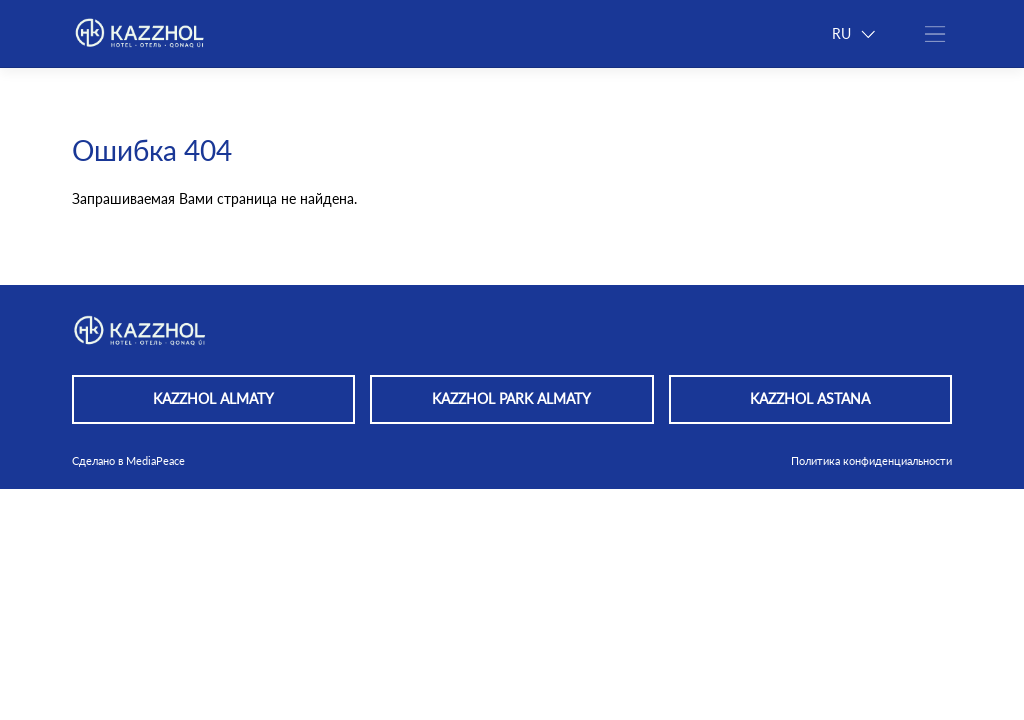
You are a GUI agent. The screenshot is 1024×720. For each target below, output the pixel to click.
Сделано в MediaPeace (128, 460)
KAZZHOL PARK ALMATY (511, 398)
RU (853, 34)
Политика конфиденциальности (871, 460)
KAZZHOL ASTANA (810, 398)
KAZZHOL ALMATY (213, 398)
